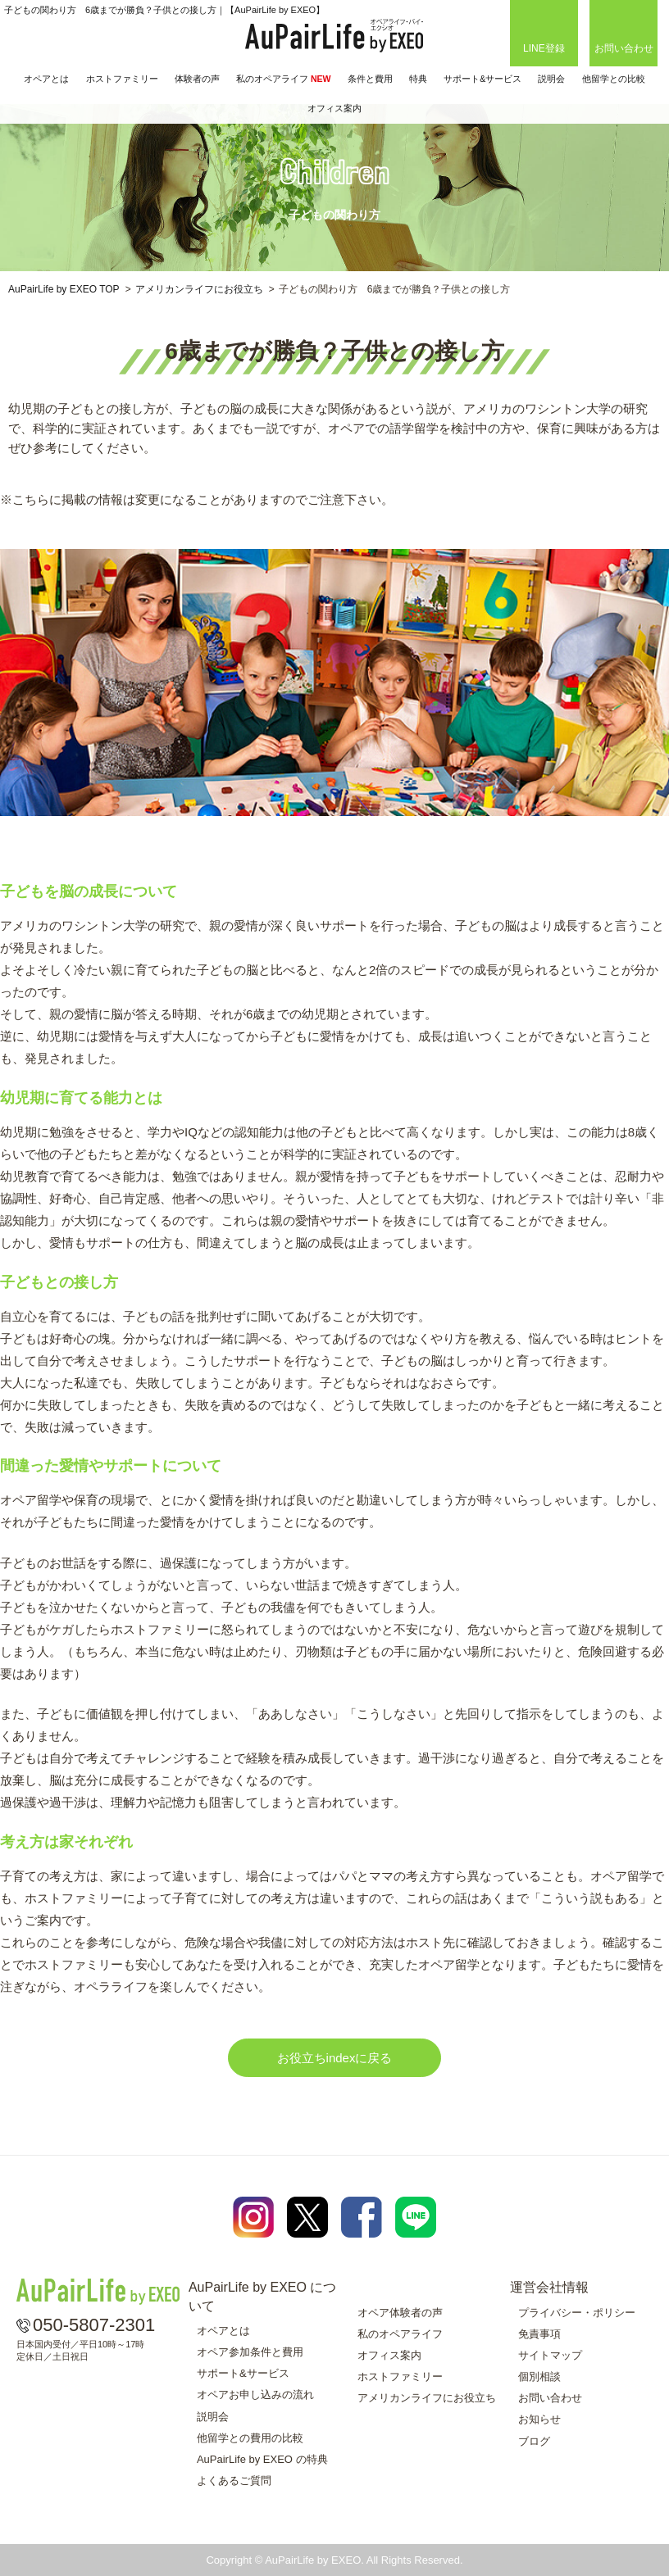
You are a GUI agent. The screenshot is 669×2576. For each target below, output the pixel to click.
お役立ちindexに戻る (335, 2058)
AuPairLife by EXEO (334, 35)
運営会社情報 (549, 2287)
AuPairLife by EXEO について (263, 2296)
